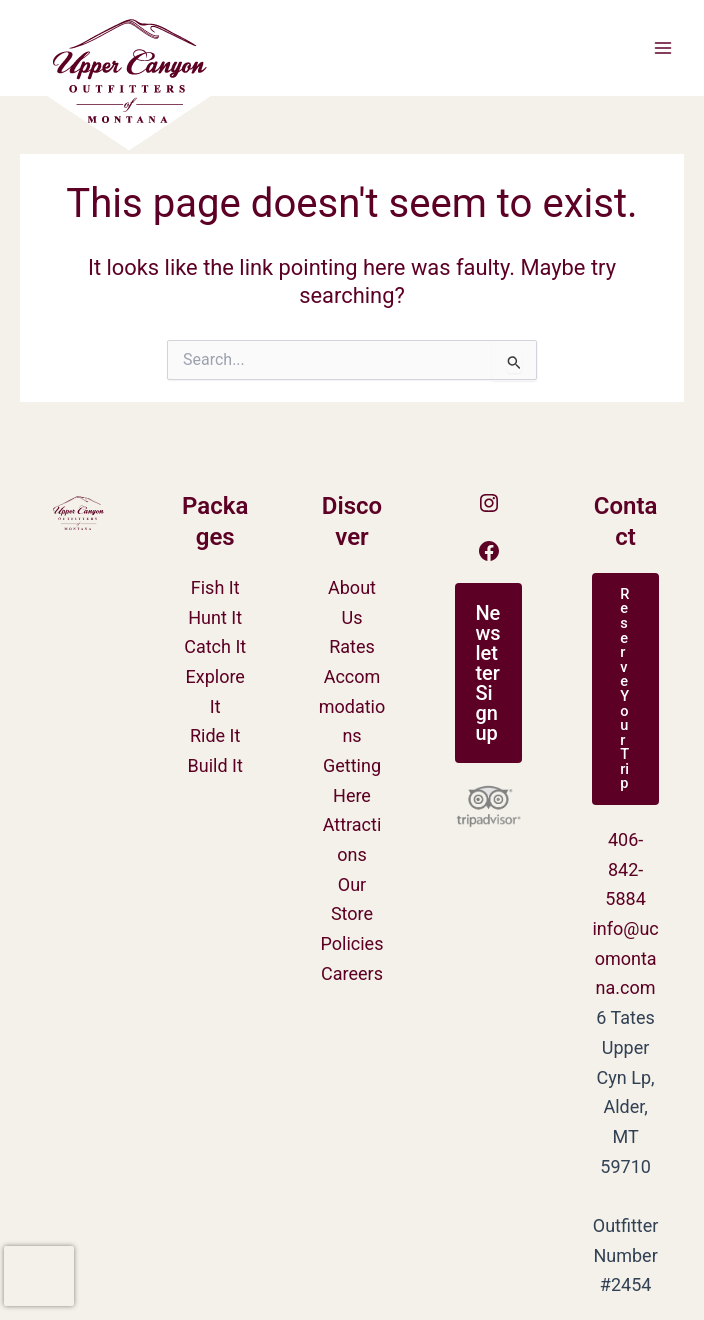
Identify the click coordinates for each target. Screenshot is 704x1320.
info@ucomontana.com (625, 958)
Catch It (215, 646)
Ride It (215, 735)
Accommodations (352, 706)
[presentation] (39, 1276)
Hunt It (215, 617)
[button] (488, 673)
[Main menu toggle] (663, 48)
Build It (215, 765)
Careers (352, 973)
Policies (352, 943)
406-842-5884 (625, 869)
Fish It (215, 587)
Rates (352, 646)
